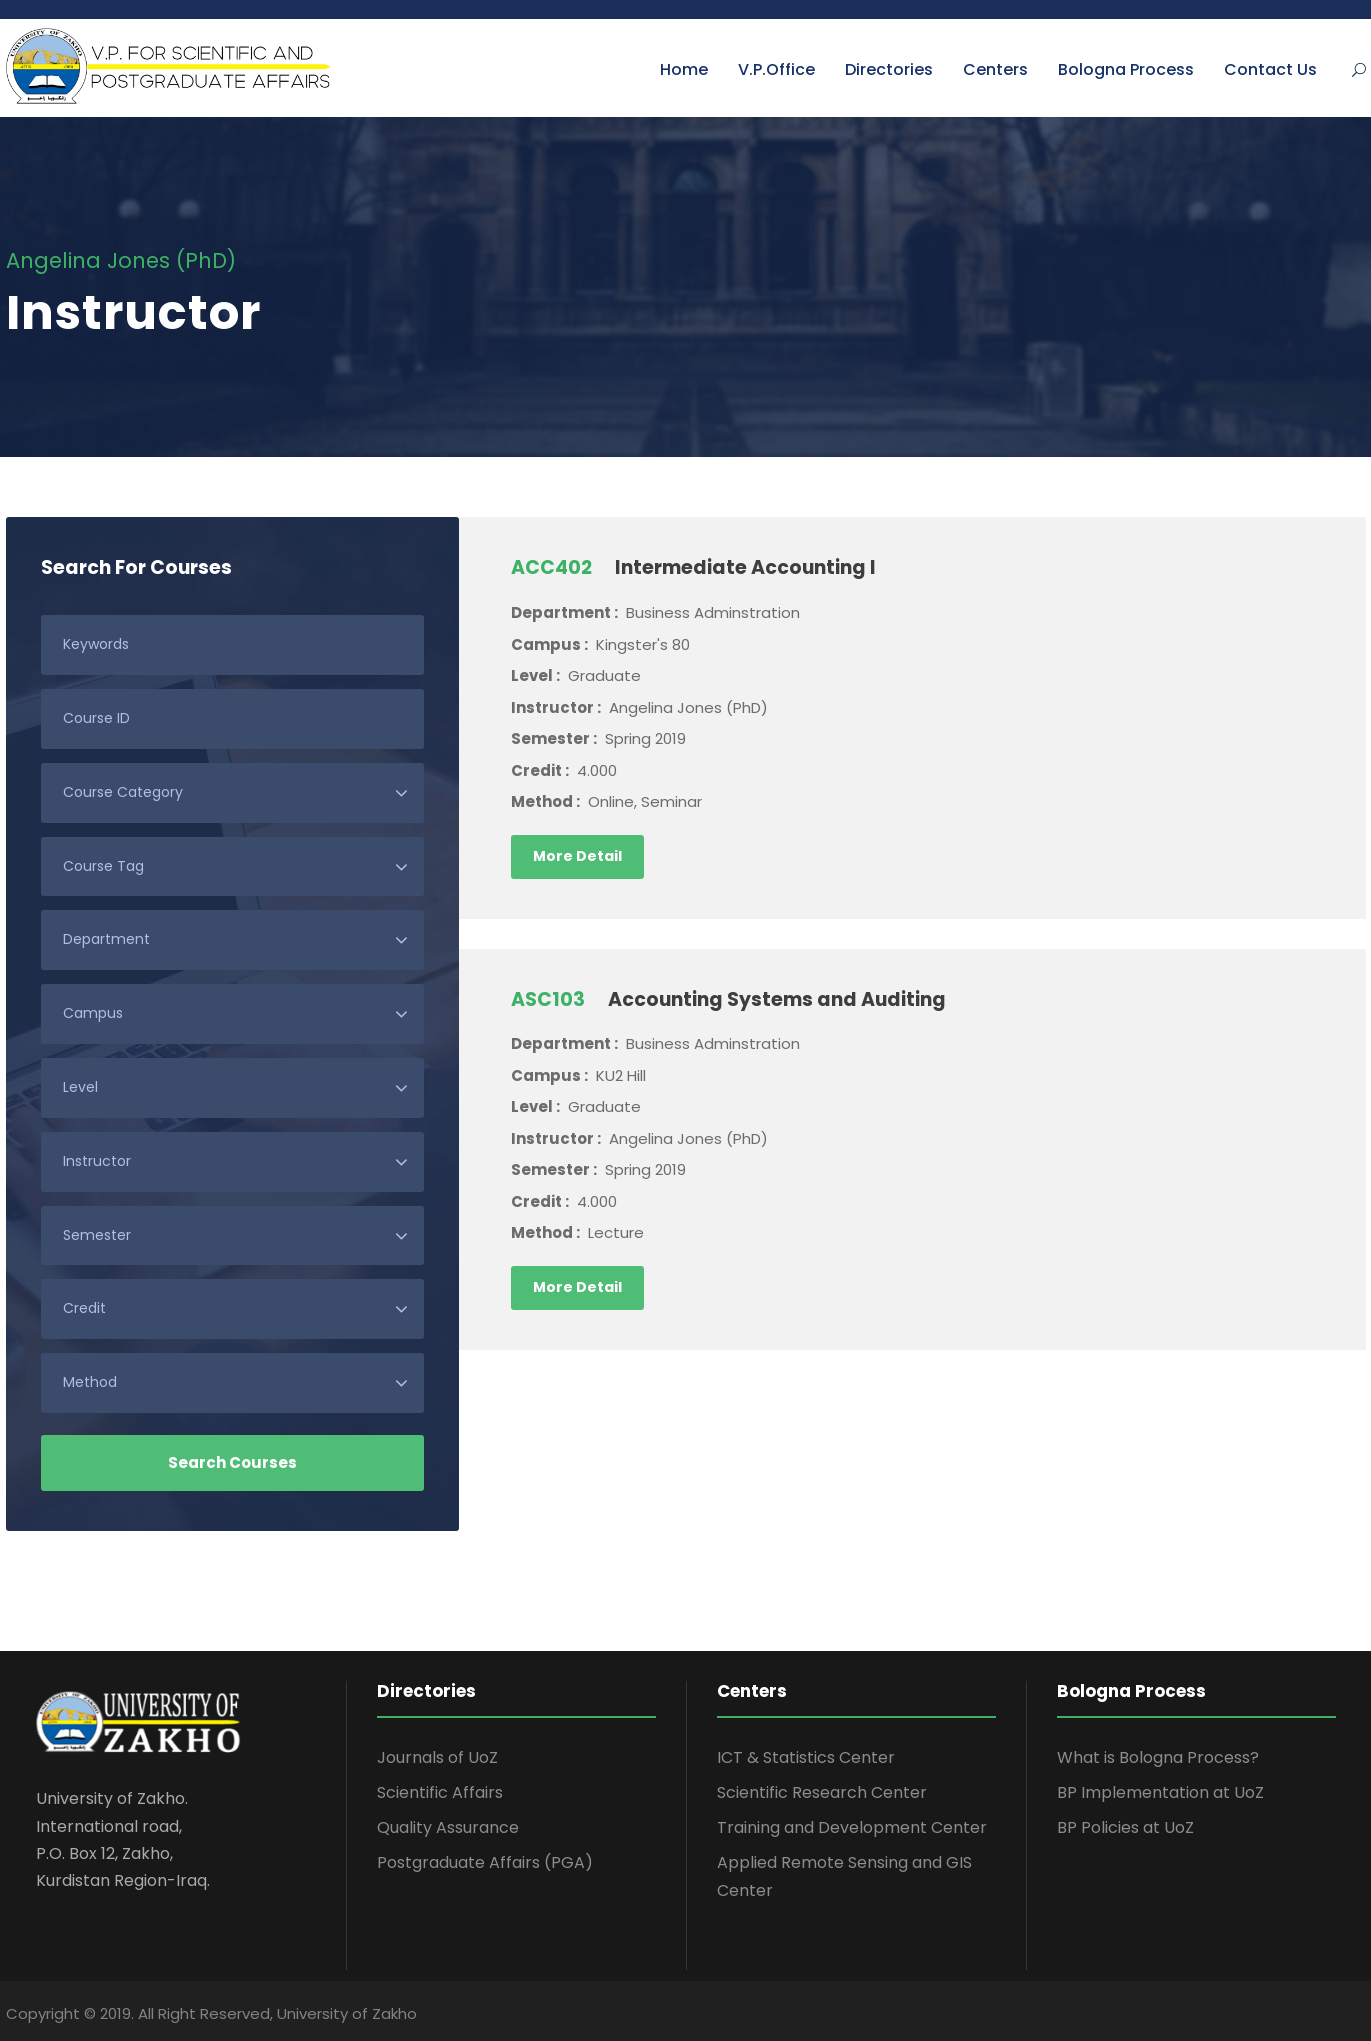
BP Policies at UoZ (1125, 1827)
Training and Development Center (852, 1827)
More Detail (577, 856)
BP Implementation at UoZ (1160, 1792)
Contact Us (1270, 69)
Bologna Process (1126, 69)
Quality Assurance (448, 1827)
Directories (889, 69)
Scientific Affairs (440, 1792)
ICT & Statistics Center (806, 1757)
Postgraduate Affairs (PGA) (485, 1862)
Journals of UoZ (437, 1757)
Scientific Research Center (822, 1792)
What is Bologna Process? (1158, 1757)
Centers (995, 69)
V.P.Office (776, 69)
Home (684, 69)
